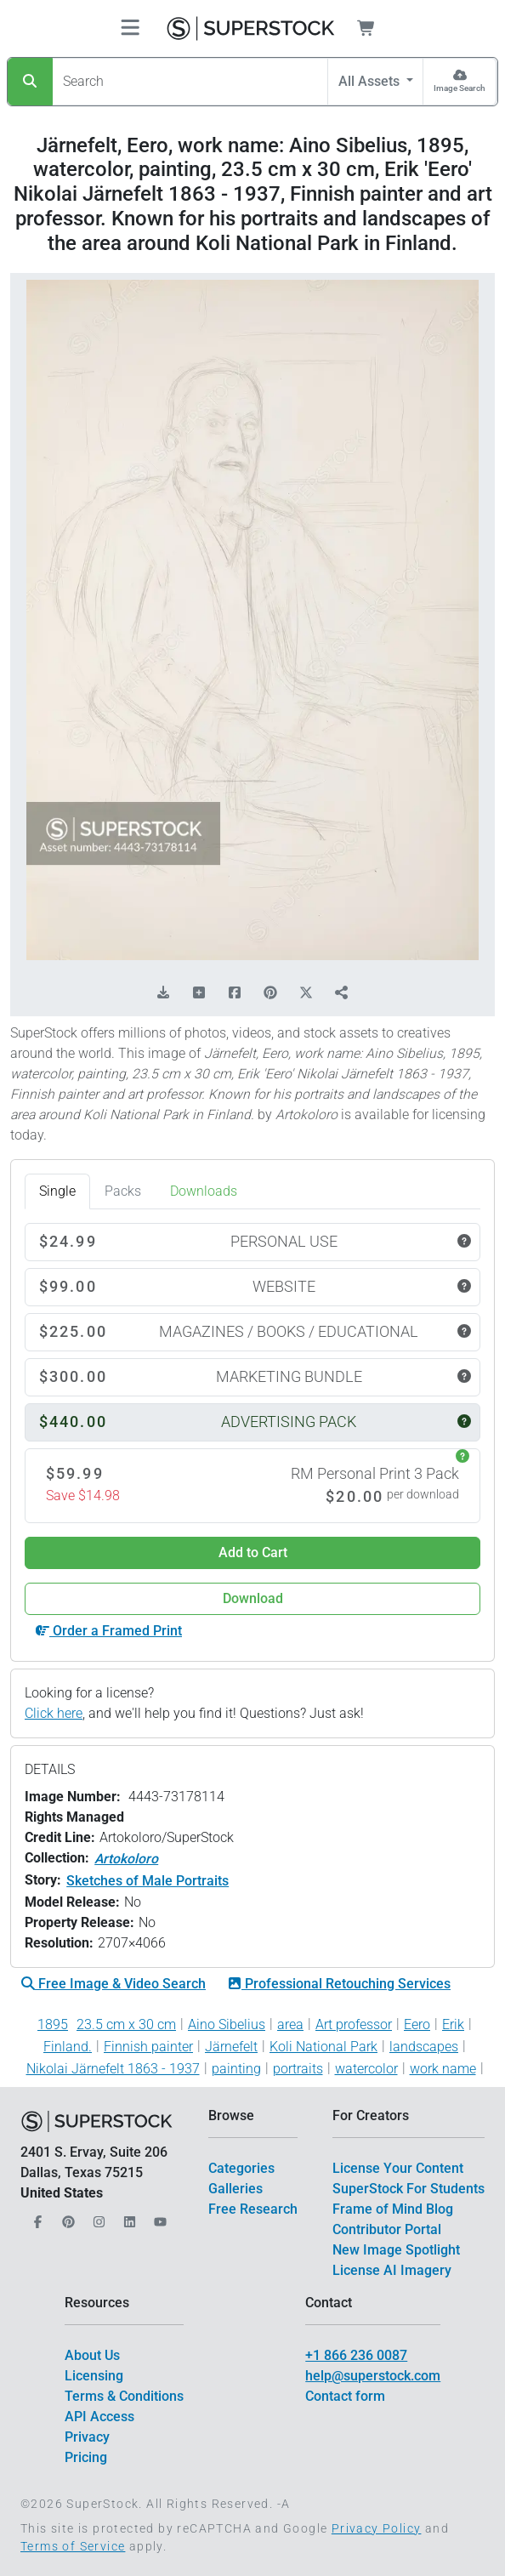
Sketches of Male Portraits (147, 1881)
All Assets (370, 81)
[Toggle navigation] (130, 28)
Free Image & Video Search (113, 1984)
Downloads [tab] (203, 1191)
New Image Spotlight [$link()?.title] (396, 2250)
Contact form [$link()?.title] (345, 2396)
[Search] (30, 81)
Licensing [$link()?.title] (94, 2376)
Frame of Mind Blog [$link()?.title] (392, 2209)
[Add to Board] (199, 993)
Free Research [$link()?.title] (253, 2209)
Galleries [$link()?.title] (235, 2189)
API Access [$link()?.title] (99, 2416)
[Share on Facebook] (234, 993)
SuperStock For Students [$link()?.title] (408, 2189)
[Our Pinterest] (66, 2217)
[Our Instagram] (97, 2217)
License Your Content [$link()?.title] (397, 2168)
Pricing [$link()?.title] (86, 2457)
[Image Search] (459, 82)
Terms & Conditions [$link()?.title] (124, 2396)
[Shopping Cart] (376, 28)
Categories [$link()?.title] (241, 2168)
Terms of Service (72, 2546)
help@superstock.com (372, 2376)
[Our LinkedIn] (127, 2217)
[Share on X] (306, 993)
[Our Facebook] (35, 2217)
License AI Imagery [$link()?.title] (391, 2270)
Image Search (459, 88)
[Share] (342, 993)
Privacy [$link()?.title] (87, 2437)
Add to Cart (252, 1552)
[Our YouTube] (158, 2217)
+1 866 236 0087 (356, 2355)
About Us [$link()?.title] (92, 2355)
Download (253, 1598)
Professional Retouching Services (339, 1984)
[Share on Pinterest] (270, 993)
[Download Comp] (163, 993)
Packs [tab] (123, 1191)
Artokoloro (126, 1859)
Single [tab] (57, 1191)
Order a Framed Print (109, 1631)
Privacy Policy (377, 2528)
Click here (53, 1713)
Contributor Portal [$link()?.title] (386, 2229)
